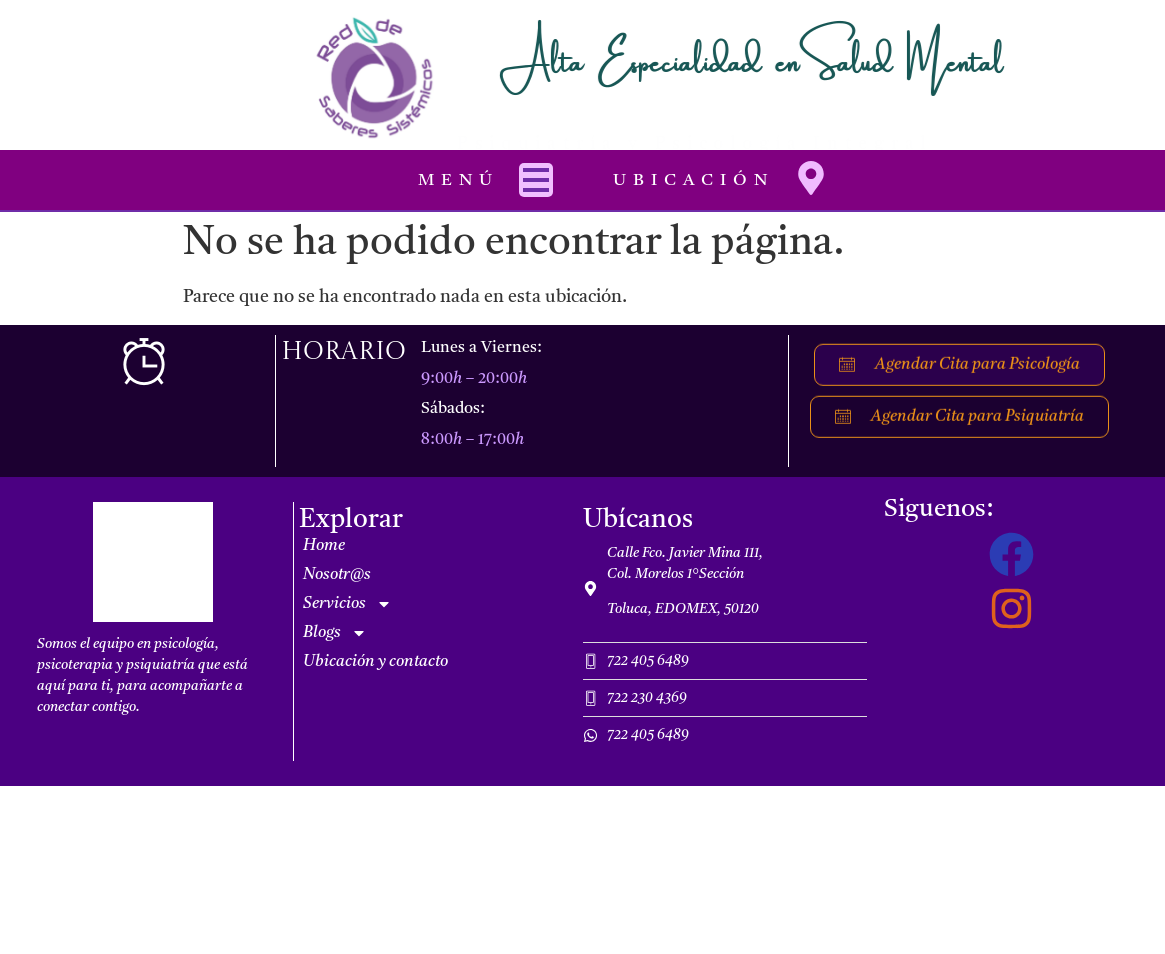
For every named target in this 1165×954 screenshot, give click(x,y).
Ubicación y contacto (375, 662)
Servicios (347, 604)
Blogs (335, 633)
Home (324, 546)
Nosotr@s (337, 575)
